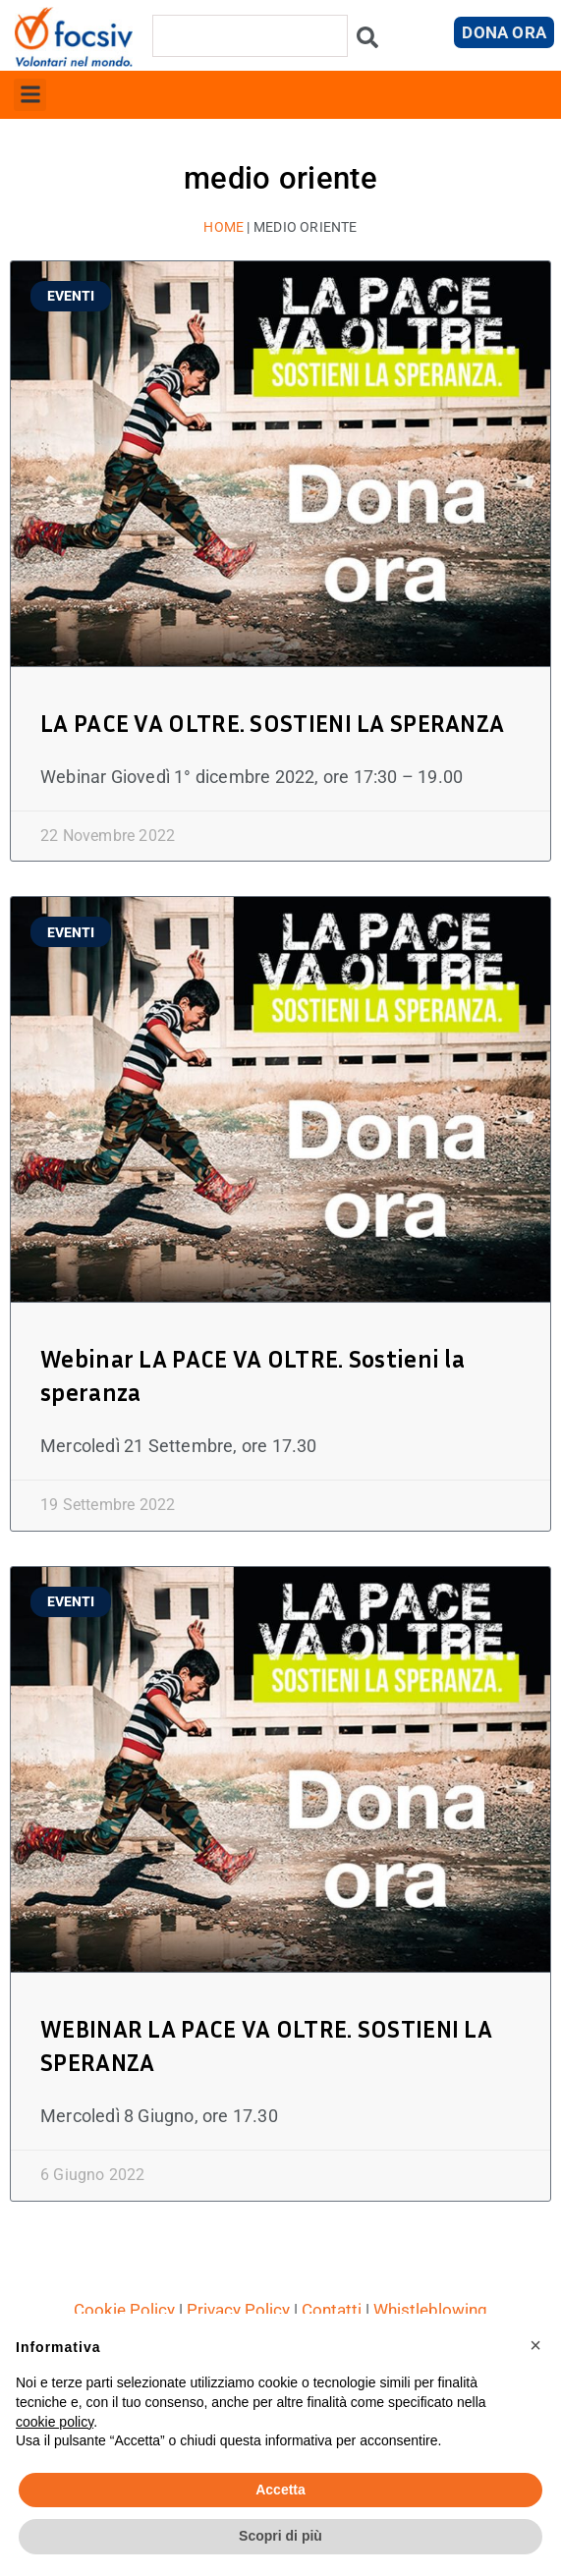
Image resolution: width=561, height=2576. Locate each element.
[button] (30, 95)
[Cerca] (367, 43)
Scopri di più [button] (280, 2536)
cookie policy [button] (54, 2422)
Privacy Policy (238, 2310)
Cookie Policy (124, 2310)
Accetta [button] (280, 2489)
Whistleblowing (430, 2310)
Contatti (332, 2310)
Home (223, 227)
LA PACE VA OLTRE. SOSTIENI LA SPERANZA (272, 723)
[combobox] (250, 36)
